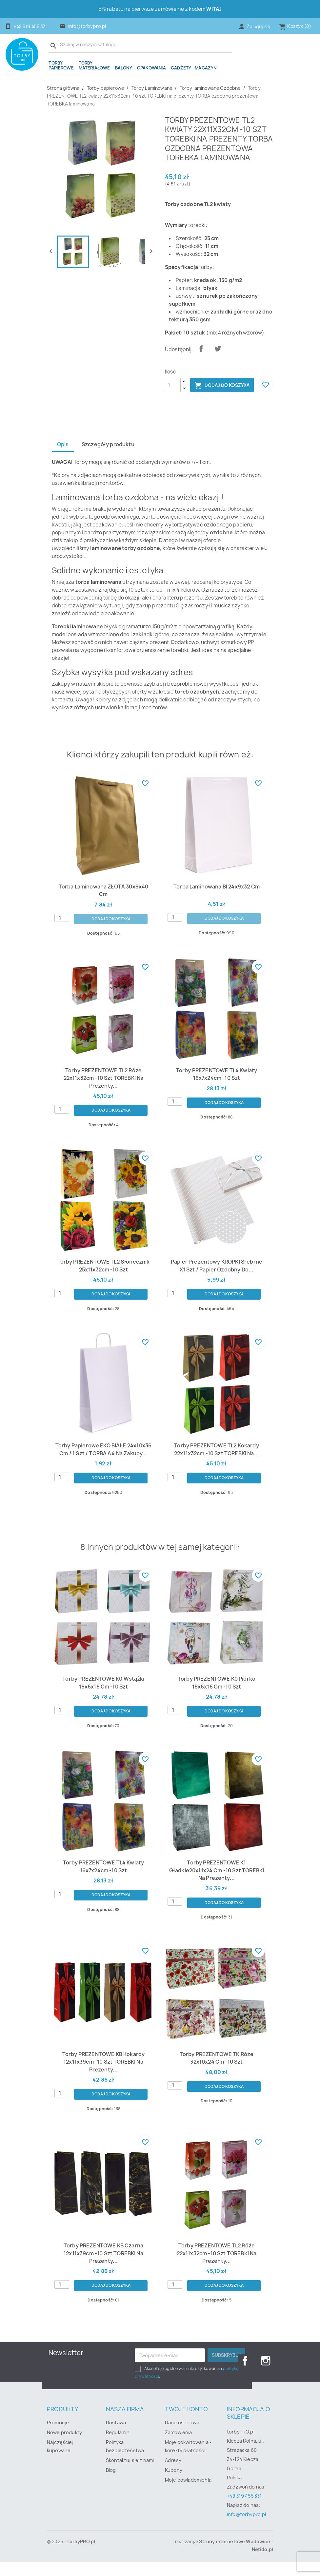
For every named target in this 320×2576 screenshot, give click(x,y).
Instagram (265, 2374)
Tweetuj (217, 348)
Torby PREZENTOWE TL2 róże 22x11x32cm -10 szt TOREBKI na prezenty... (103, 1091)
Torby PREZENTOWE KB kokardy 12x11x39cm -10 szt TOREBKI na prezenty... (103, 2075)
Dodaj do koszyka (222, 386)
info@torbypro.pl (87, 26)
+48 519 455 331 (244, 2510)
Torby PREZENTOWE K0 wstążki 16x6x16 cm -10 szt (103, 1696)
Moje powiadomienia (188, 2493)
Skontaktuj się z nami (130, 2474)
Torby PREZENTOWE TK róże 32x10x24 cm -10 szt (216, 2071)
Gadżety (181, 68)
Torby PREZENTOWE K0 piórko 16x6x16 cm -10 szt (216, 1696)
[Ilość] (173, 385)
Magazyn (205, 68)
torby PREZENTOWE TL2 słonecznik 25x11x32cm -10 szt (103, 1278)
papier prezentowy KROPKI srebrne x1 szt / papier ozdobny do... (216, 1278)
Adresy (173, 2474)
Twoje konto (186, 2423)
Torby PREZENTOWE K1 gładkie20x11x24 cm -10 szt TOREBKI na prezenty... (216, 1884)
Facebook (244, 2374)
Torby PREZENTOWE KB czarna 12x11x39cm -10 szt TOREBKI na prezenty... (103, 2267)
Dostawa (116, 2436)
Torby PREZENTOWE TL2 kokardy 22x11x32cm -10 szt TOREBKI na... (216, 1462)
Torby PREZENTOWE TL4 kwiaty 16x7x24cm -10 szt (216, 1087)
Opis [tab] (63, 457)
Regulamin (118, 2446)
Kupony (173, 2484)
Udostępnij (201, 348)
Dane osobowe (182, 2436)
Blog (111, 2484)
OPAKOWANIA (151, 68)
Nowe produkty (64, 2446)
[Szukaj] (140, 44)
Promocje (58, 2436)
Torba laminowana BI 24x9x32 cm (216, 899)
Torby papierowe (61, 65)
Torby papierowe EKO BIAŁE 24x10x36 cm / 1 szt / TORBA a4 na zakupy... (103, 1462)
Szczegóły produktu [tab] (109, 457)
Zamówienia (178, 2446)
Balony (123, 68)
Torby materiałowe (94, 65)
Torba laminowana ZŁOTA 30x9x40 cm (103, 903)
